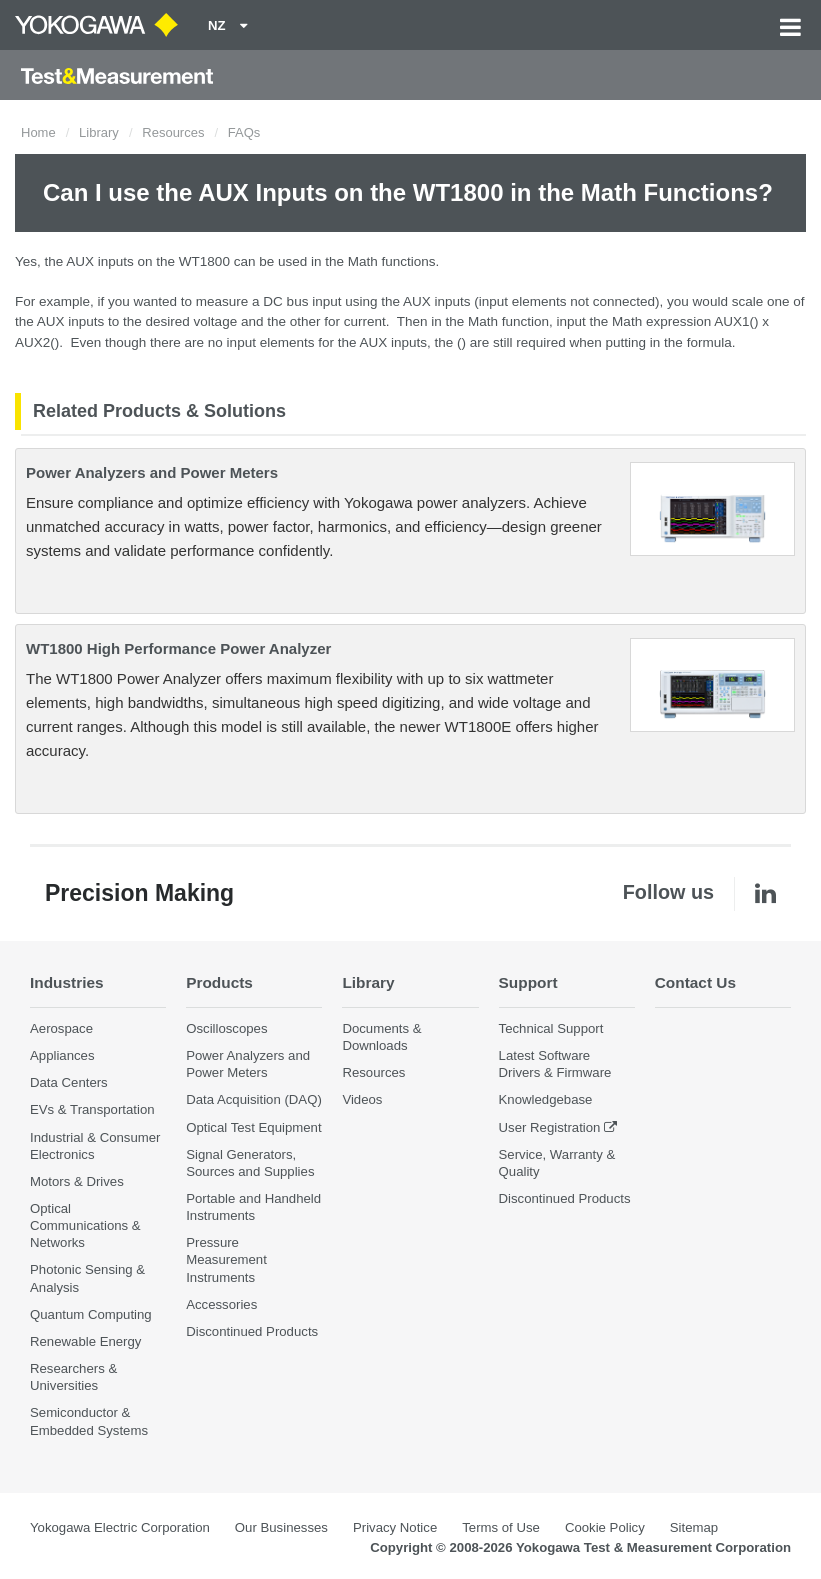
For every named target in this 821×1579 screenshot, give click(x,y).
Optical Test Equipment (253, 1127)
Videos (362, 1099)
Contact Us (695, 982)
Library (99, 132)
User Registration (550, 1127)
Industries (67, 982)
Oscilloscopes (226, 1028)
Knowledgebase (546, 1099)
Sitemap (694, 1527)
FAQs (244, 132)
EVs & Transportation (92, 1109)
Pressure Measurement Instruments (226, 1259)
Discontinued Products (252, 1331)
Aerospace (61, 1028)
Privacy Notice (395, 1527)
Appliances (62, 1055)
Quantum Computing (91, 1314)
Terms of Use (501, 1527)
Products (219, 982)
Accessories (221, 1304)
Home (38, 132)
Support (528, 982)
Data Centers (69, 1082)
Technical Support (551, 1028)
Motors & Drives (77, 1181)
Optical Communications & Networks (85, 1225)
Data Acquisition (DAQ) (254, 1099)
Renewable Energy (85, 1341)
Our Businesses (281, 1527)
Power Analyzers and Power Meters (152, 472)
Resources (173, 132)
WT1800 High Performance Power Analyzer (178, 648)
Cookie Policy (605, 1527)
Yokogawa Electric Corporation (120, 1527)
